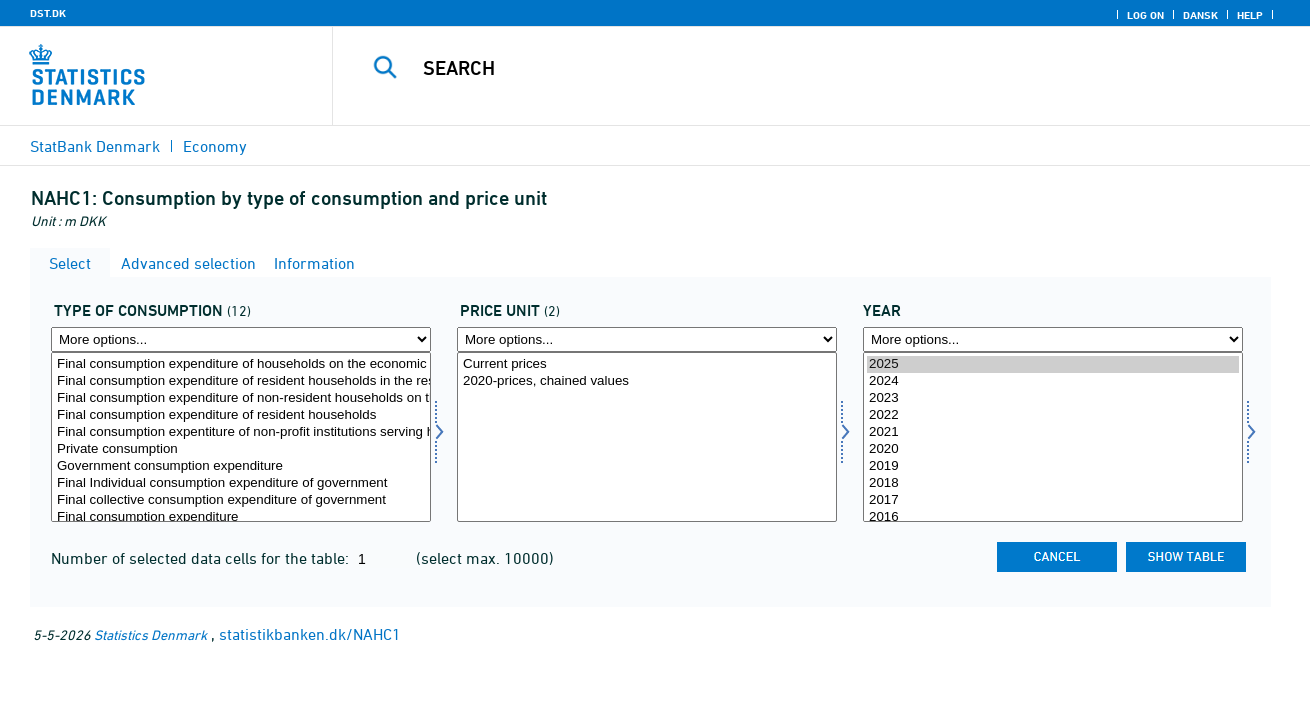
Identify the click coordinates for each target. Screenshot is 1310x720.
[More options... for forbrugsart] (241, 339)
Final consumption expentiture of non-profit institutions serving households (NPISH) (241, 432)
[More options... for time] (1053, 339)
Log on (1145, 15)
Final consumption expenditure (241, 517)
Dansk (1200, 15)
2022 (1053, 415)
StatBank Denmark (95, 146)
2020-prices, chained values (647, 381)
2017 (1053, 500)
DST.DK (48, 13)
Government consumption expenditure (241, 466)
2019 (1053, 466)
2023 (1053, 398)
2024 (1053, 381)
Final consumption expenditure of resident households (241, 415)
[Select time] (1053, 437)
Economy (215, 146)
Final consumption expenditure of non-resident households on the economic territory (241, 398)
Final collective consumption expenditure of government (241, 500)
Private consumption (241, 449)
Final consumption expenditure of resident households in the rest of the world (241, 381)
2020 (1053, 449)
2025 (1053, 364)
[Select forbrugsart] (241, 437)
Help (1250, 15)
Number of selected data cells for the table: (202, 558)
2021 (1053, 432)
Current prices (647, 364)
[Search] (800, 68)
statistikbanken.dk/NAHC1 (310, 634)
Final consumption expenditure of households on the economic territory (241, 364)
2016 (1053, 517)
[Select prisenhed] (647, 437)
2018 (1053, 483)
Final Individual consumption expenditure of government (241, 483)
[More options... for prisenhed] (647, 339)
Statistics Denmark (150, 634)
